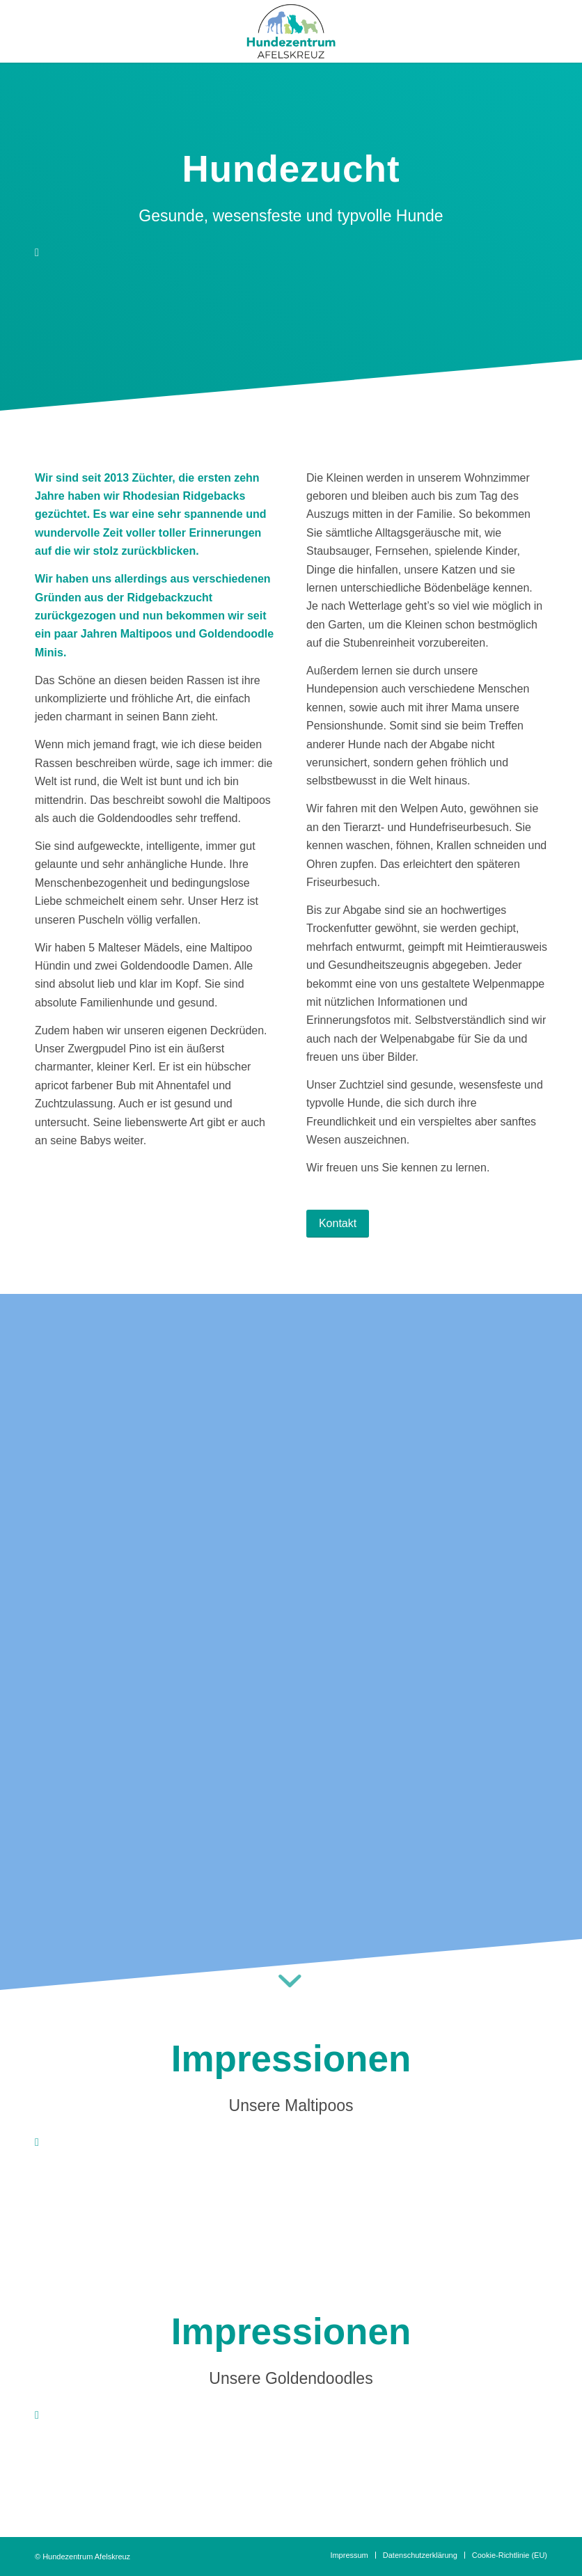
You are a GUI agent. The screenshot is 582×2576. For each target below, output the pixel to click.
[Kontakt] (336, 1231)
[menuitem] (349, 2555)
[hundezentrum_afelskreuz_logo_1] (291, 31)
